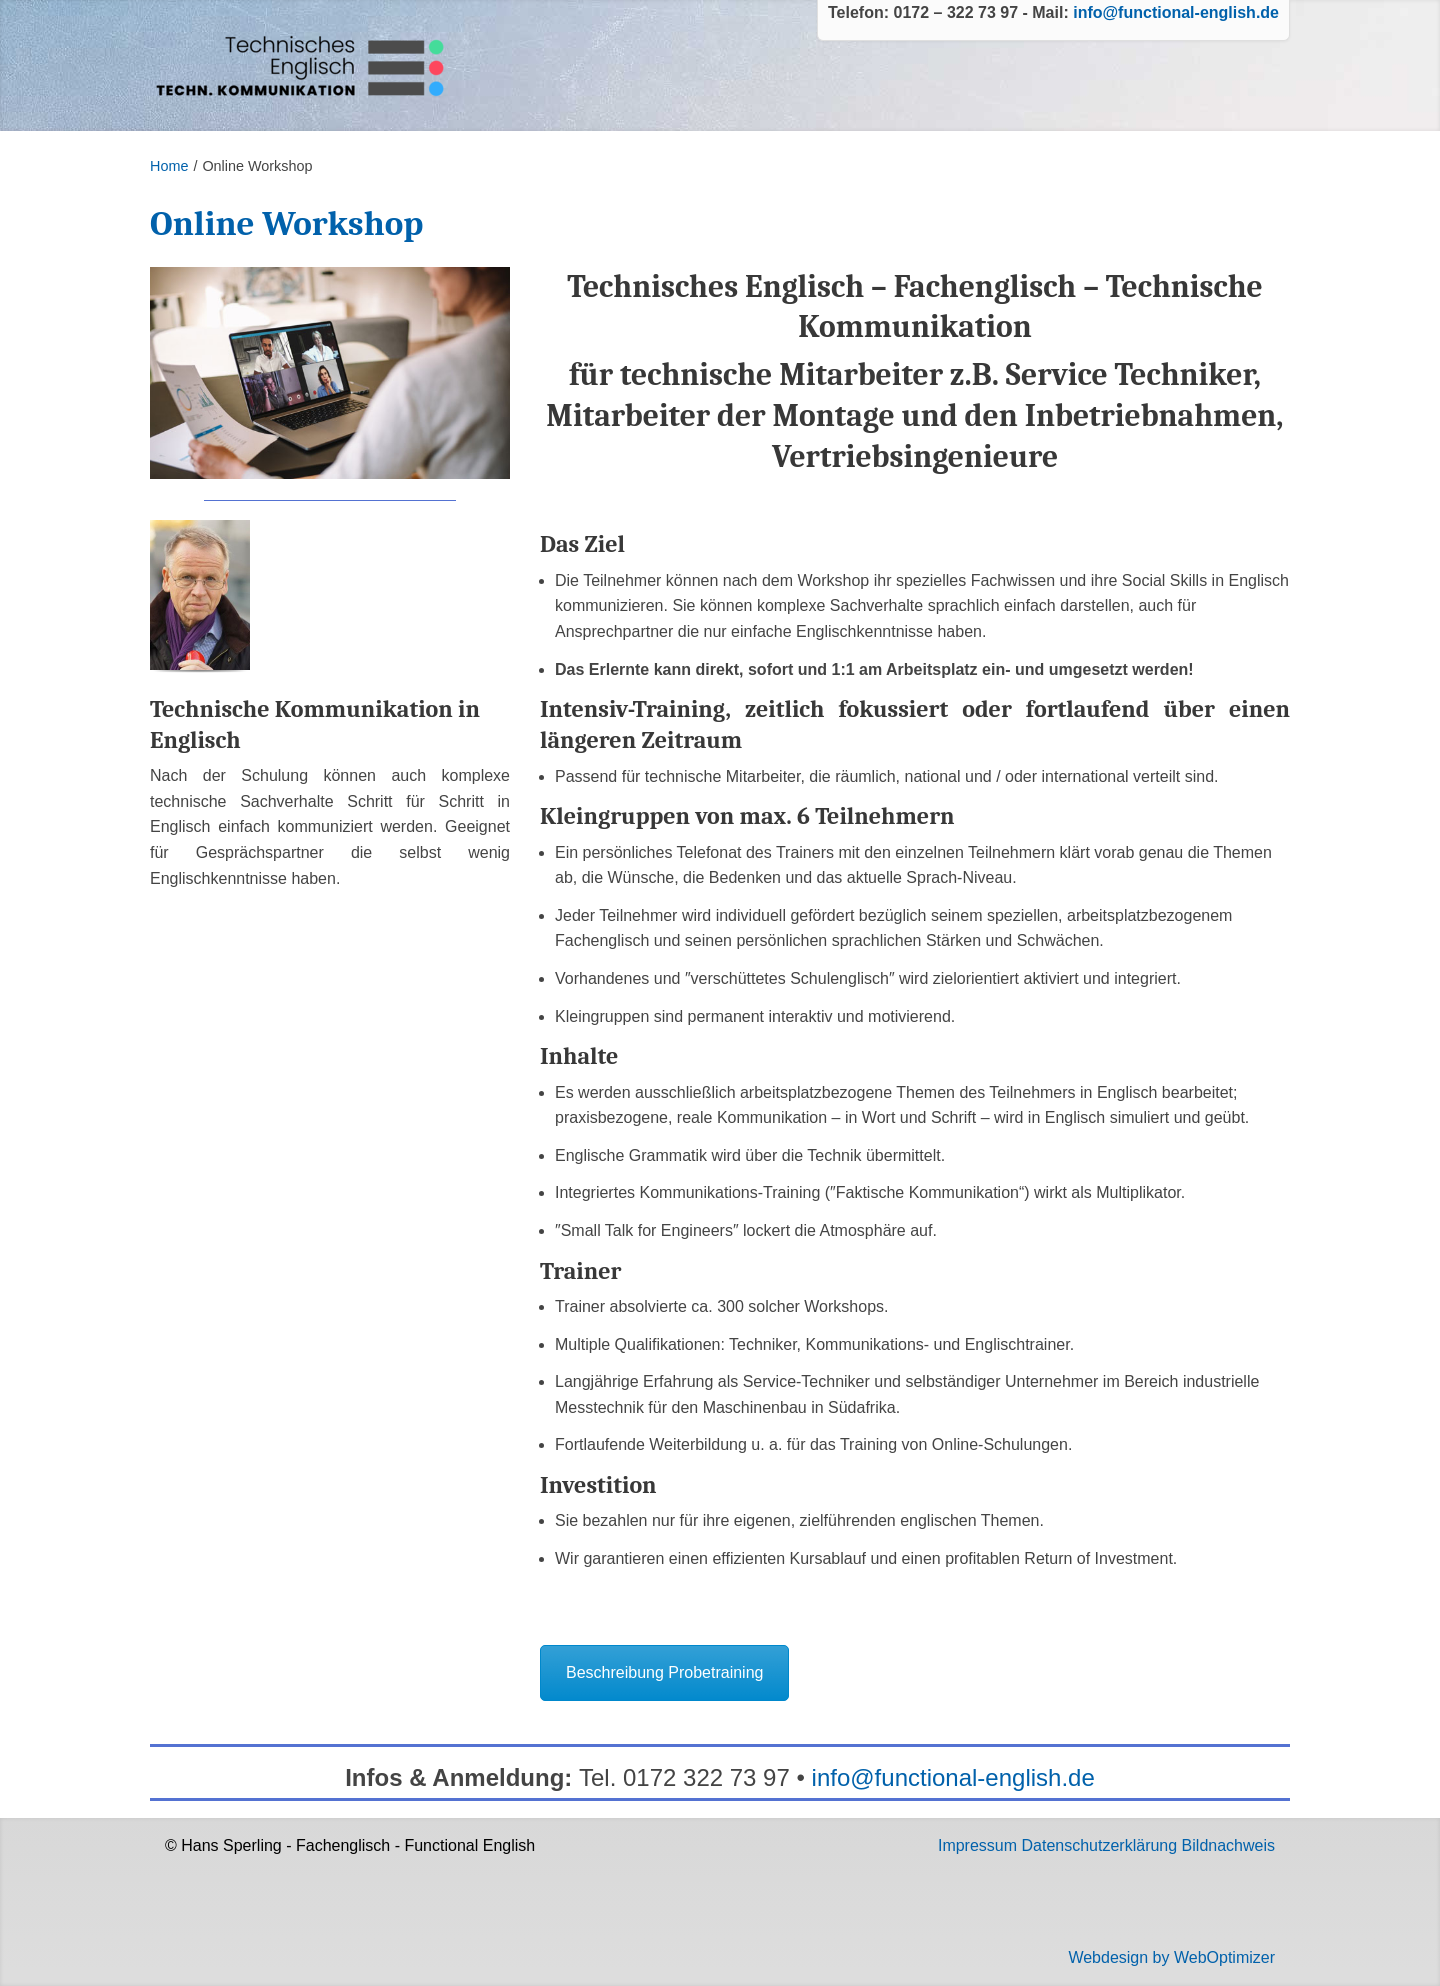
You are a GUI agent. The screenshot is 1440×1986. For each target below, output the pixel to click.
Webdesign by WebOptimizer (1171, 1957)
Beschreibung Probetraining (664, 1672)
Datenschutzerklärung (1100, 1845)
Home (169, 166)
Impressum (977, 1845)
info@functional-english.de (1176, 12)
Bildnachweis (1228, 1845)
